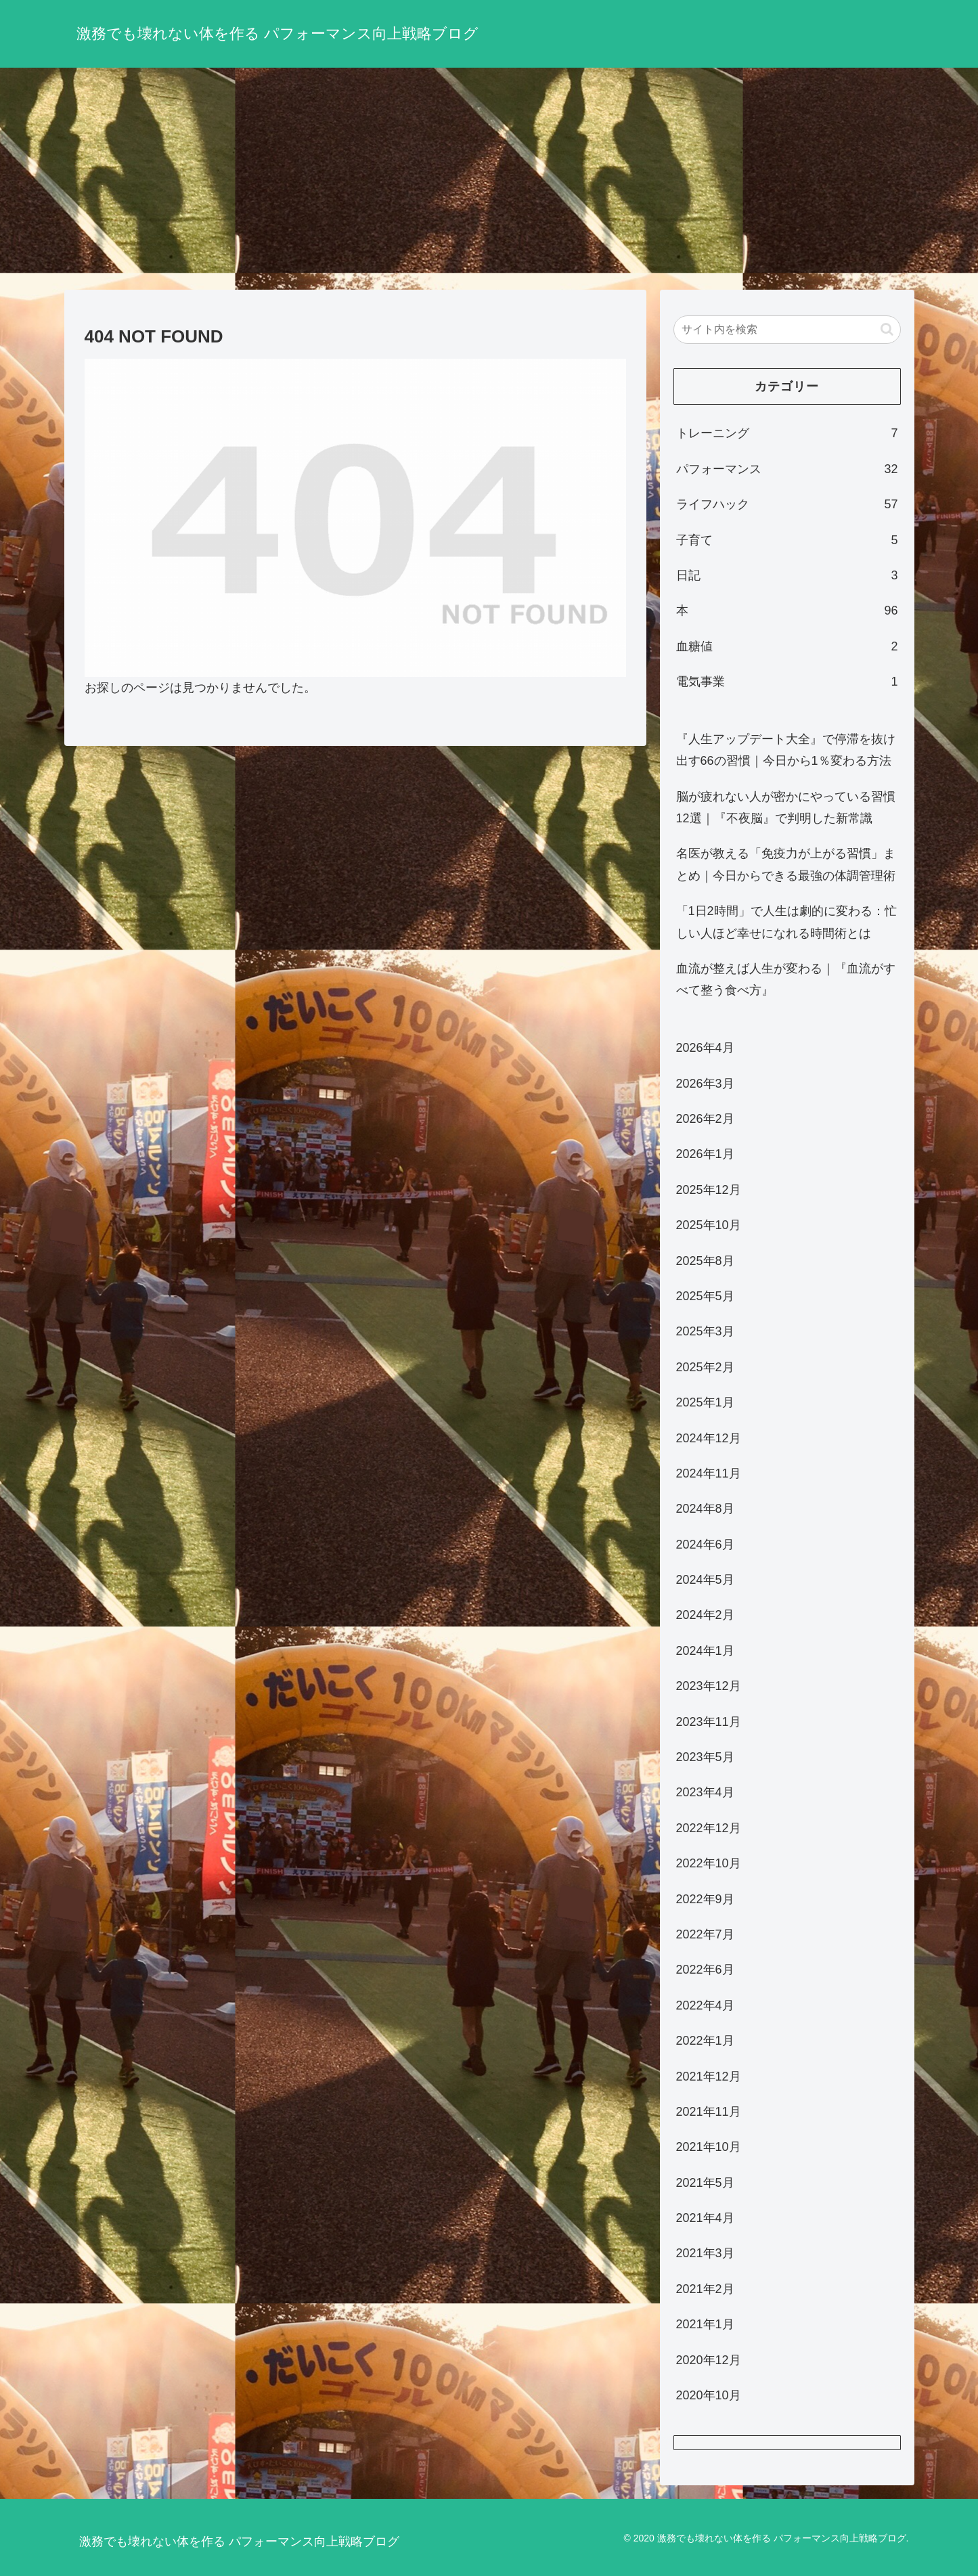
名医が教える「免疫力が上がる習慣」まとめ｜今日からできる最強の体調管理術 (785, 864)
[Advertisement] (489, 178)
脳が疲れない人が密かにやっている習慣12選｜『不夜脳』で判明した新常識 (785, 807)
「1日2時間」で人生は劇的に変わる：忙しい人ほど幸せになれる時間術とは (786, 921)
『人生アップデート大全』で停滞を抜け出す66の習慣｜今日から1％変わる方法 (785, 750)
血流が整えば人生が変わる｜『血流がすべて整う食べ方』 (785, 979)
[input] (787, 329)
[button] (887, 329)
